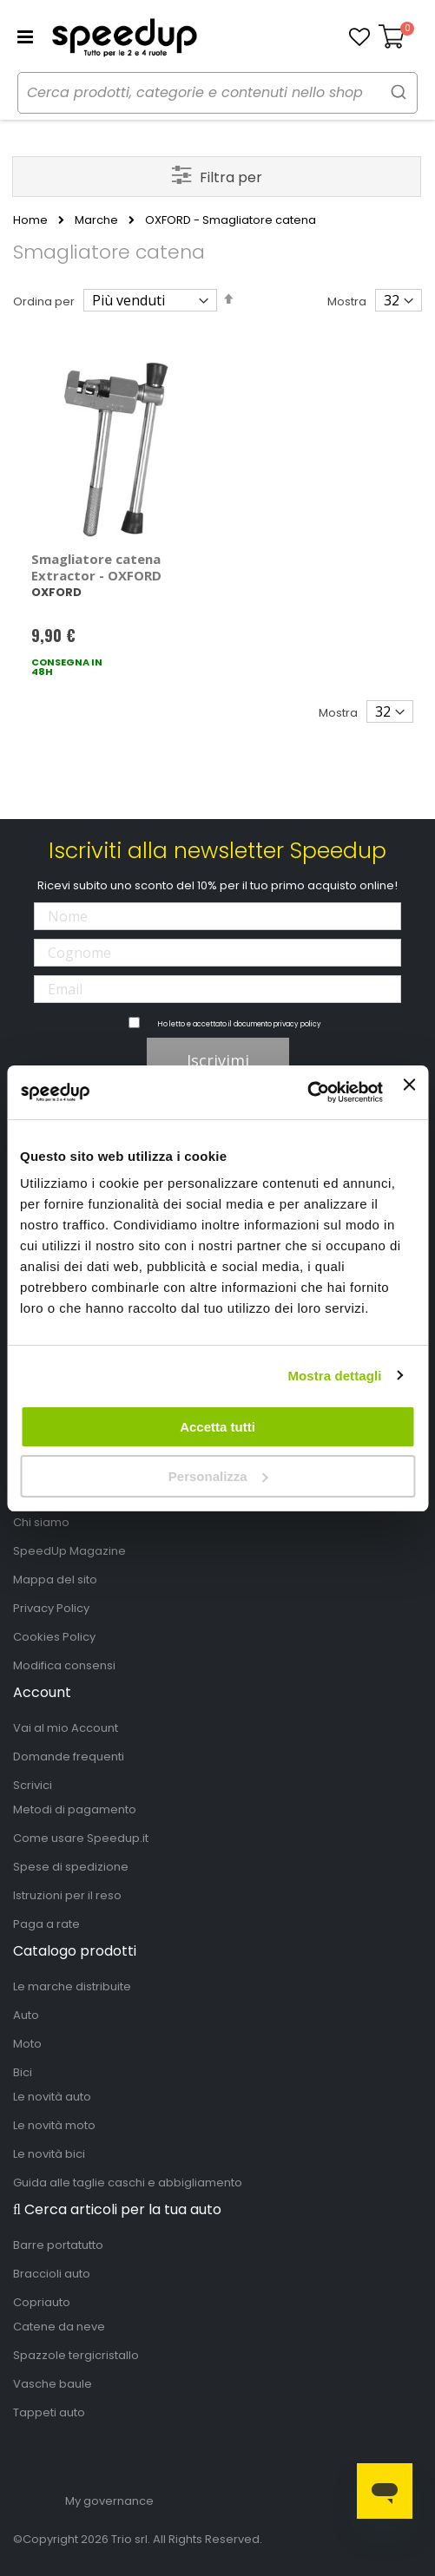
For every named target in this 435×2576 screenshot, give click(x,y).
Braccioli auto (51, 2273)
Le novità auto (52, 2096)
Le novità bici (49, 2154)
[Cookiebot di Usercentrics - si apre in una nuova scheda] (307, 1092)
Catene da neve (59, 2326)
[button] (359, 37)
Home (30, 220)
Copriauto (41, 2302)
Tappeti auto (49, 2412)
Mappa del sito (55, 1579)
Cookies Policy (54, 1637)
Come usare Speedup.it (80, 1838)
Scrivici (32, 1785)
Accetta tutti (217, 1426)
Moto (27, 2043)
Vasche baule (52, 2384)
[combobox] (217, 93)
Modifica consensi (64, 1665)
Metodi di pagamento (74, 1809)
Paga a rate (46, 1924)
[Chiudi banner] (409, 1092)
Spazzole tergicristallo (76, 2355)
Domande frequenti (68, 1756)
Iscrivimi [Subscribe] (218, 1060)
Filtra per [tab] (231, 177)
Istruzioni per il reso (67, 1895)
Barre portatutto (58, 2245)
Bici (22, 2072)
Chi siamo (41, 1522)
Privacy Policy (51, 1608)
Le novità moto (54, 2125)
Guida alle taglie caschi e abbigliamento (127, 2182)
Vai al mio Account (65, 1728)
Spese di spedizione (71, 1866)
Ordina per (44, 301)
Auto (26, 2015)
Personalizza (218, 1476)
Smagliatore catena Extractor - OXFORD (96, 567)
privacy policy (297, 1024)
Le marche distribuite (72, 1986)
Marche (96, 220)
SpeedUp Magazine (69, 1551)
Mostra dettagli (334, 1375)
